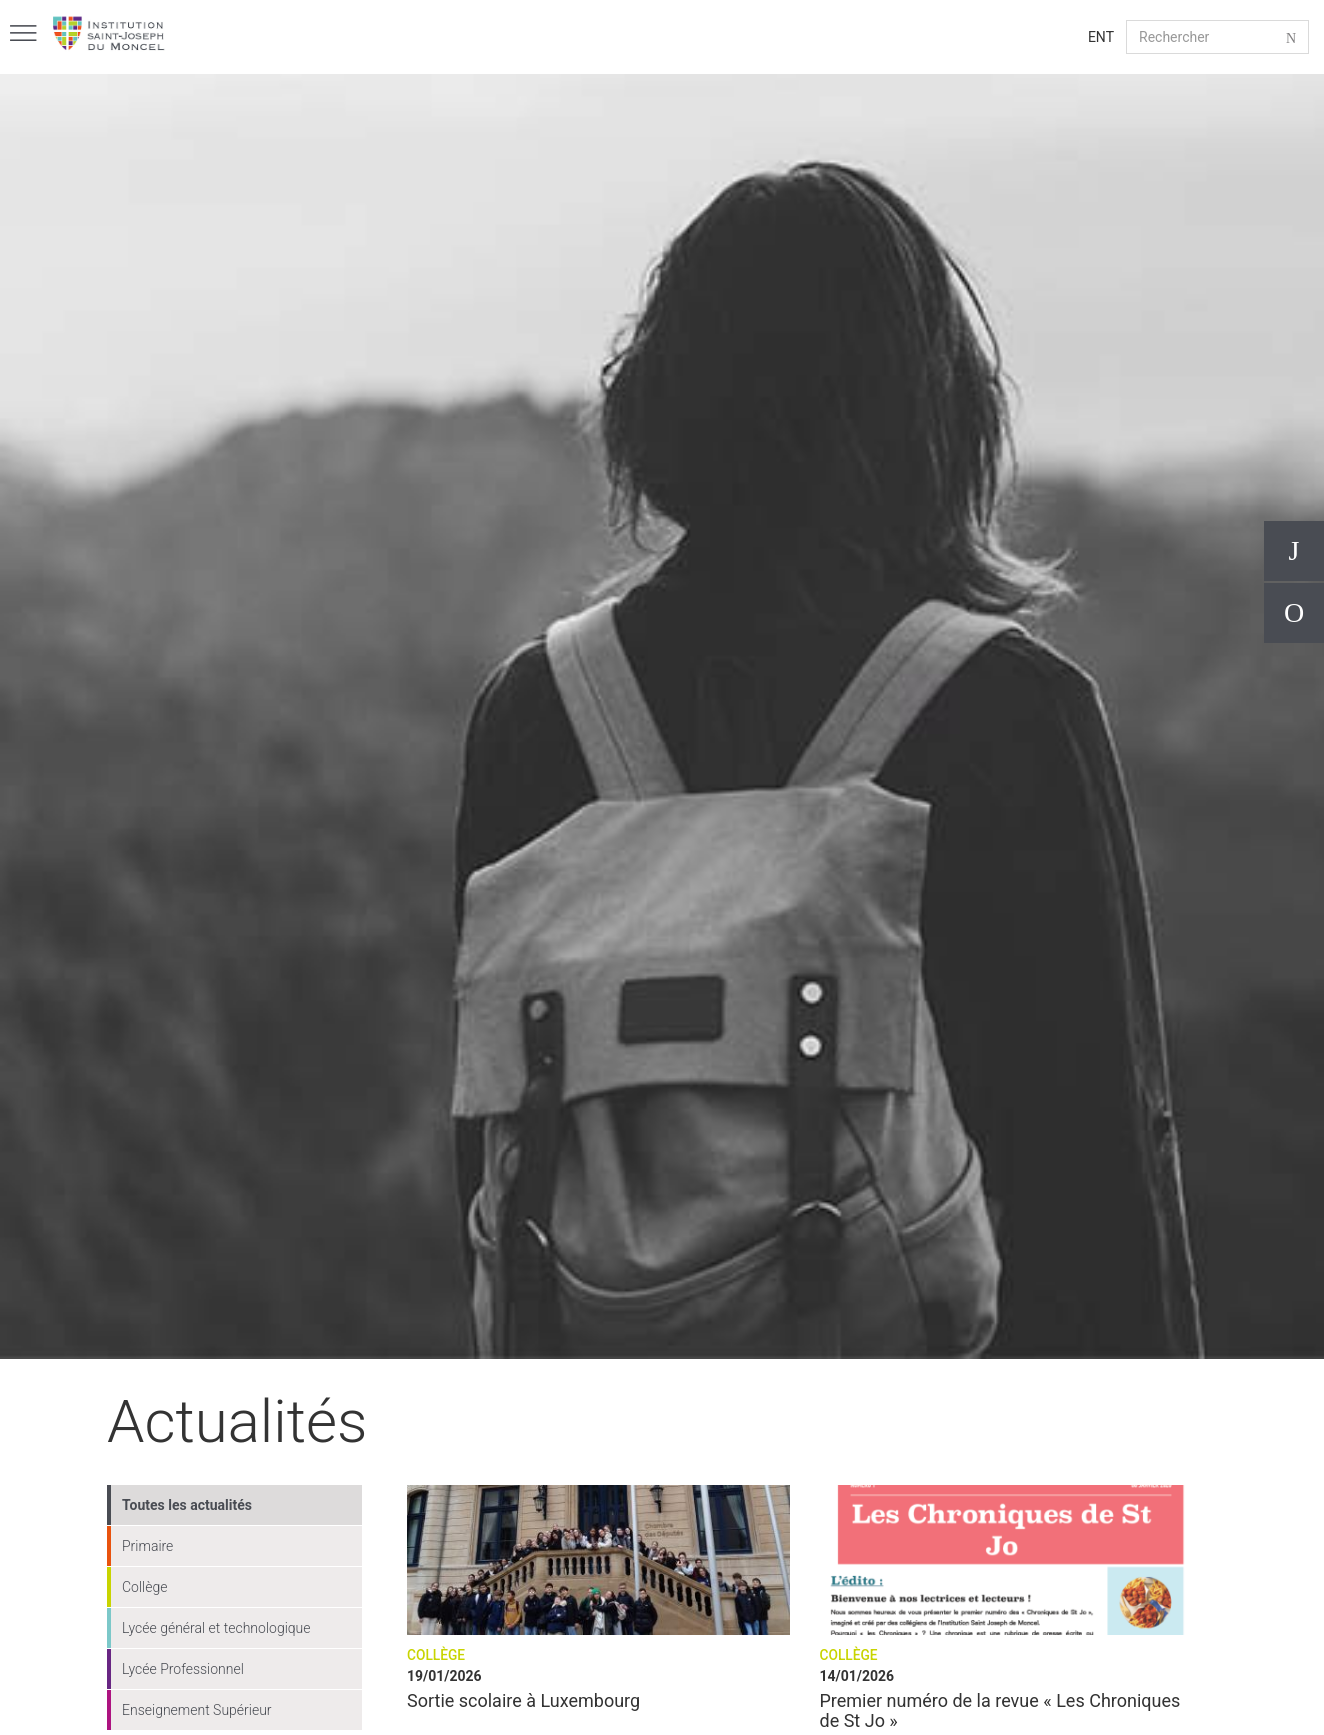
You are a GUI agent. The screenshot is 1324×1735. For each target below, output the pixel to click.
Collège (144, 1587)
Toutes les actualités (187, 1505)
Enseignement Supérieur (197, 1710)
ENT (1101, 37)
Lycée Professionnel (183, 1669)
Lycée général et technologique (216, 1628)
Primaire (147, 1546)
